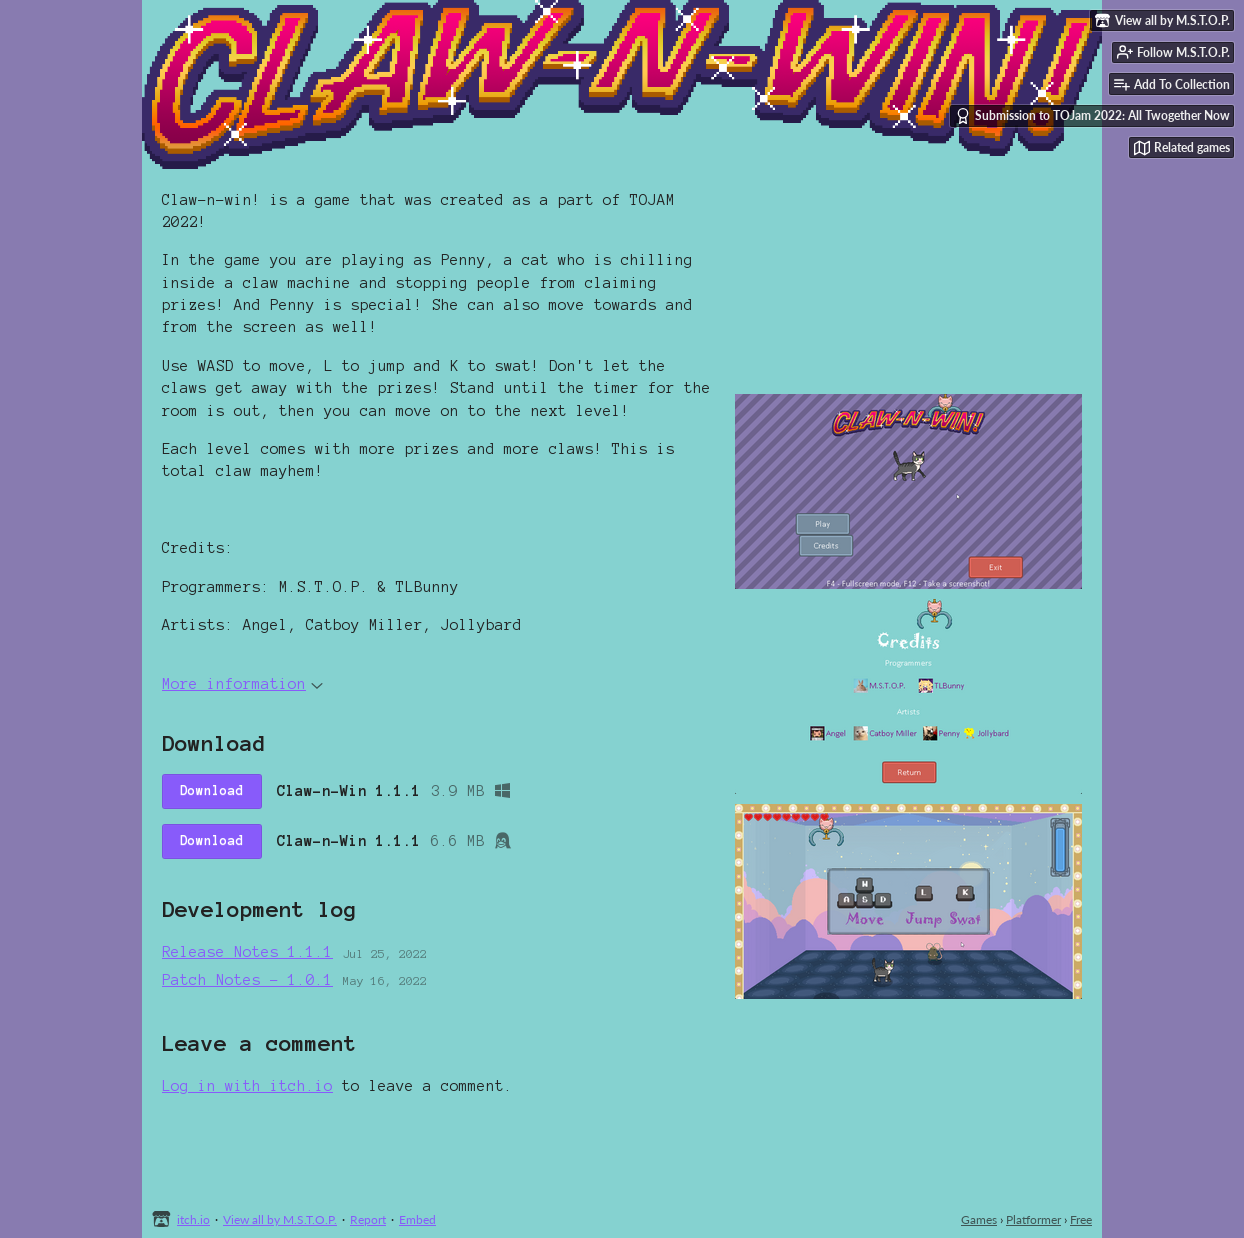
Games (979, 1219)
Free (1081, 1219)
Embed (417, 1219)
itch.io (193, 1219)
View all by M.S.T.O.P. (280, 1219)
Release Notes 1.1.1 (247, 952)
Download (212, 791)
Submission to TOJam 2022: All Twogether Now (1092, 116)
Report (368, 1219)
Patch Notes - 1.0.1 (247, 980)
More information (242, 684)
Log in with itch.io (247, 1086)
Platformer (1033, 1219)
